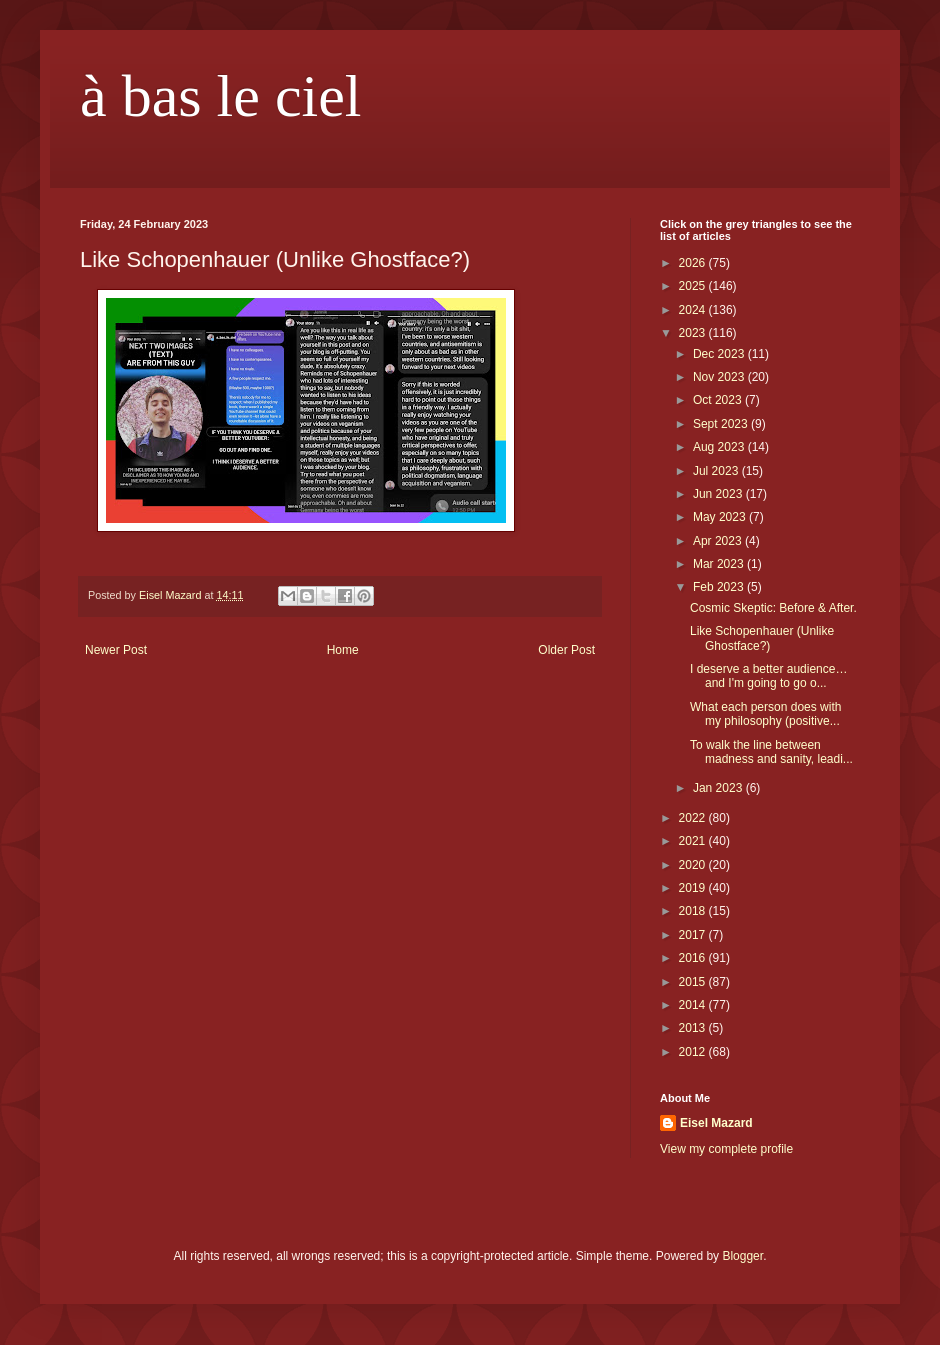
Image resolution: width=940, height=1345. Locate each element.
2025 (694, 286)
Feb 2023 (720, 587)
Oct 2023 (719, 400)
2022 (694, 818)
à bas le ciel (221, 96)
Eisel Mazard (716, 1123)
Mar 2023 (720, 564)
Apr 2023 (719, 541)
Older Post (566, 650)
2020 (694, 865)
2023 (694, 333)
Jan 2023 (719, 788)
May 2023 (721, 517)
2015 (694, 982)
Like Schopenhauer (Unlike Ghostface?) (762, 638)
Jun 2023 (719, 494)
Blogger (742, 1256)
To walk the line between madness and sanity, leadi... (771, 752)
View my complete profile (726, 1149)
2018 (694, 911)
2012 (694, 1052)
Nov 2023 (720, 377)
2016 (694, 958)
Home (343, 650)
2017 (694, 935)
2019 (694, 888)
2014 (694, 1005)
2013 (694, 1028)
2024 (694, 310)
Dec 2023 (720, 354)
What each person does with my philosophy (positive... (765, 714)
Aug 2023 (720, 447)
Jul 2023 (717, 471)
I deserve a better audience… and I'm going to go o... (768, 676)
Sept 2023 (722, 424)
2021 (694, 841)
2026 (694, 263)
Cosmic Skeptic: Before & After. (773, 608)
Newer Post (116, 650)
